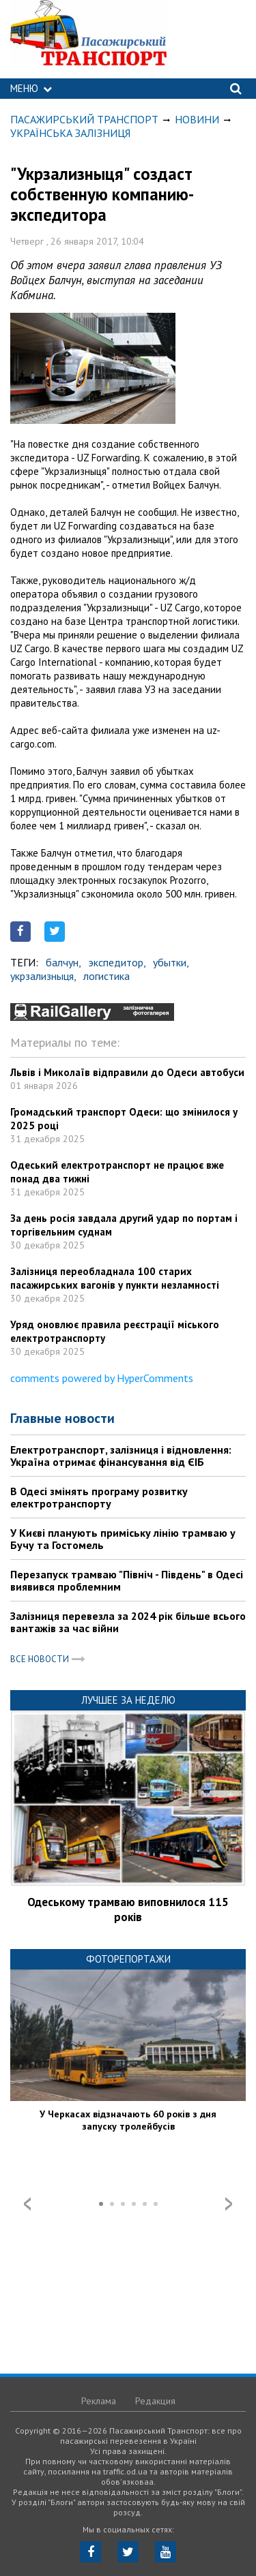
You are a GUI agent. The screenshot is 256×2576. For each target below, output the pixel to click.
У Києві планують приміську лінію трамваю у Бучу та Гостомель (123, 1539)
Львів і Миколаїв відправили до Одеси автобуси (127, 1072)
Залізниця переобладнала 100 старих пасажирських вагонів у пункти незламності (114, 1278)
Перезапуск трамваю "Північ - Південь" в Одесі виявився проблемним (126, 1580)
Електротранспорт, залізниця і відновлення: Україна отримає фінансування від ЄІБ (120, 1456)
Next (228, 2204)
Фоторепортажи (128, 1958)
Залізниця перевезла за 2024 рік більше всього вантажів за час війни (128, 1622)
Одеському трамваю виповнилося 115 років (128, 1910)
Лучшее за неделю (128, 1699)
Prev (27, 2204)
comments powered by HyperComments (101, 1378)
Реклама (98, 2401)
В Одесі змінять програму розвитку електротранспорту (99, 1497)
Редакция (155, 2401)
